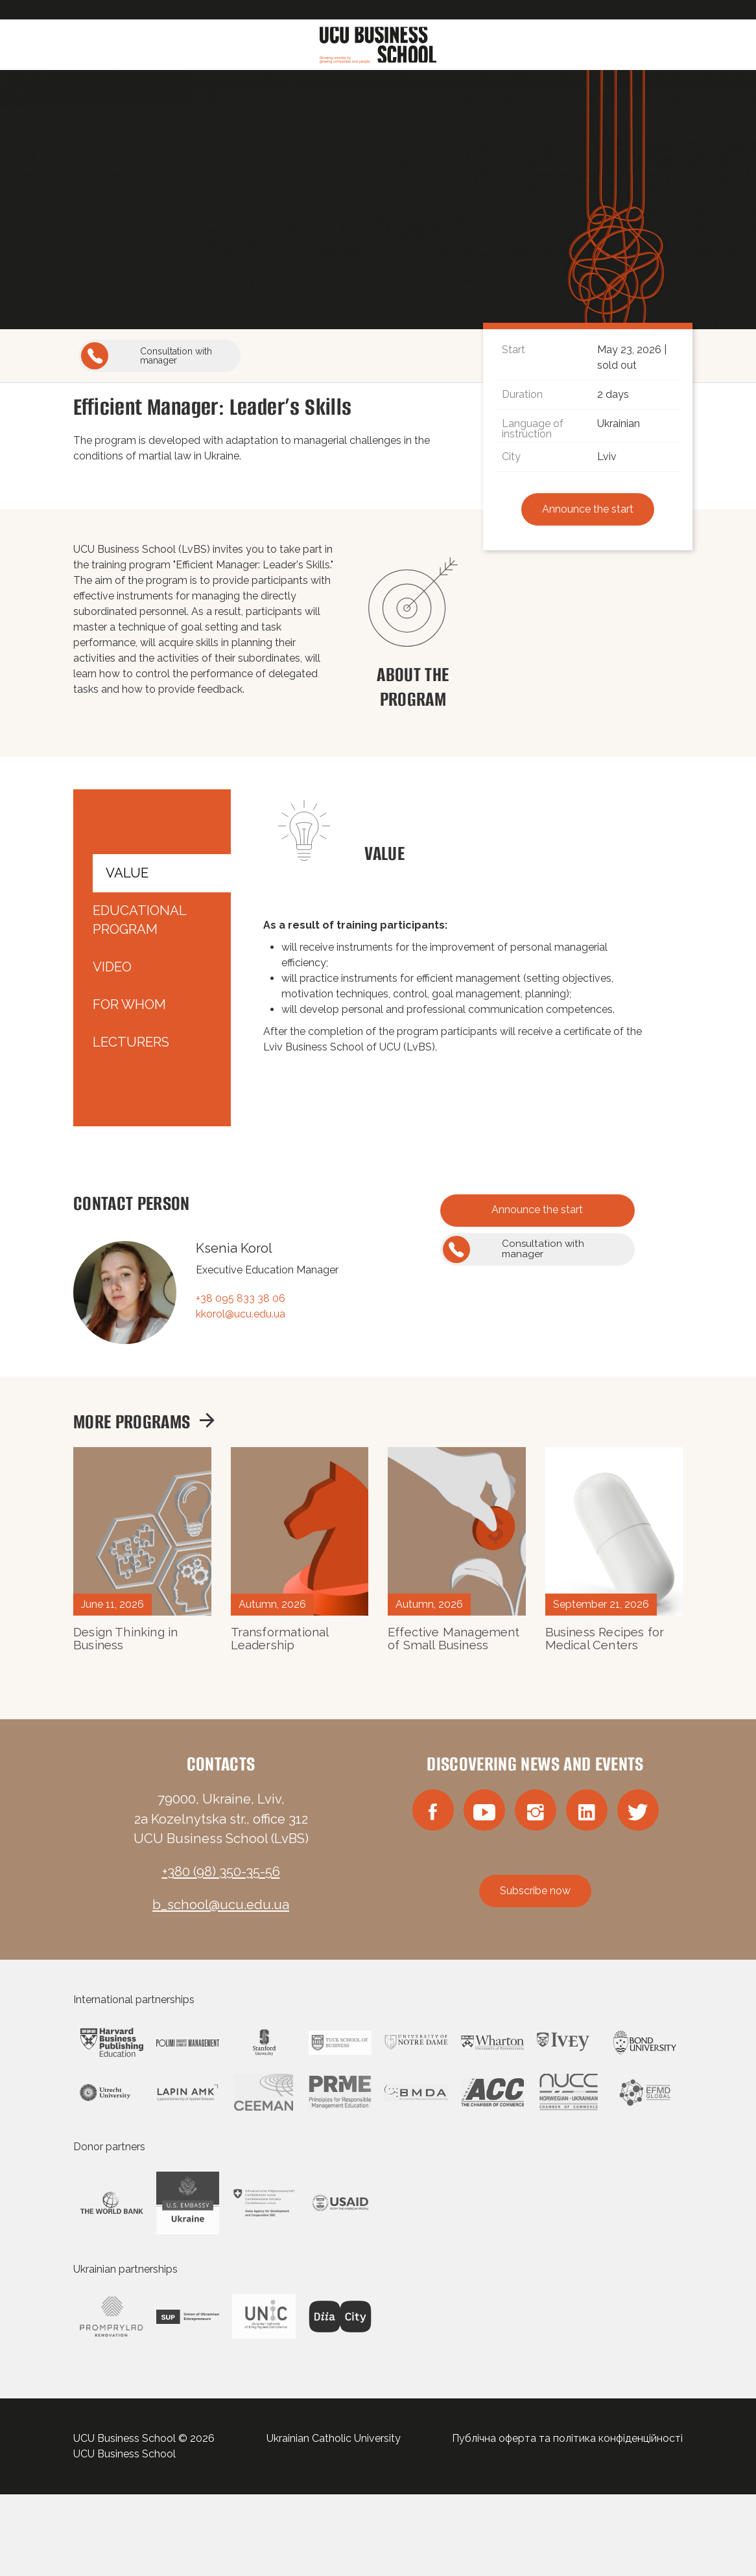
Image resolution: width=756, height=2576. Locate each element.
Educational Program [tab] (139, 920)
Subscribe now (535, 1891)
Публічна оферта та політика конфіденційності (567, 2438)
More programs (144, 1421)
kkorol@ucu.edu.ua (240, 1314)
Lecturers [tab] (131, 1042)
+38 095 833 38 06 (240, 1298)
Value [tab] (127, 873)
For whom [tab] (129, 1004)
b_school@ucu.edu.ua (220, 1904)
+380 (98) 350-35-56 (221, 1871)
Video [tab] (112, 967)
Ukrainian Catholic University (333, 2438)
